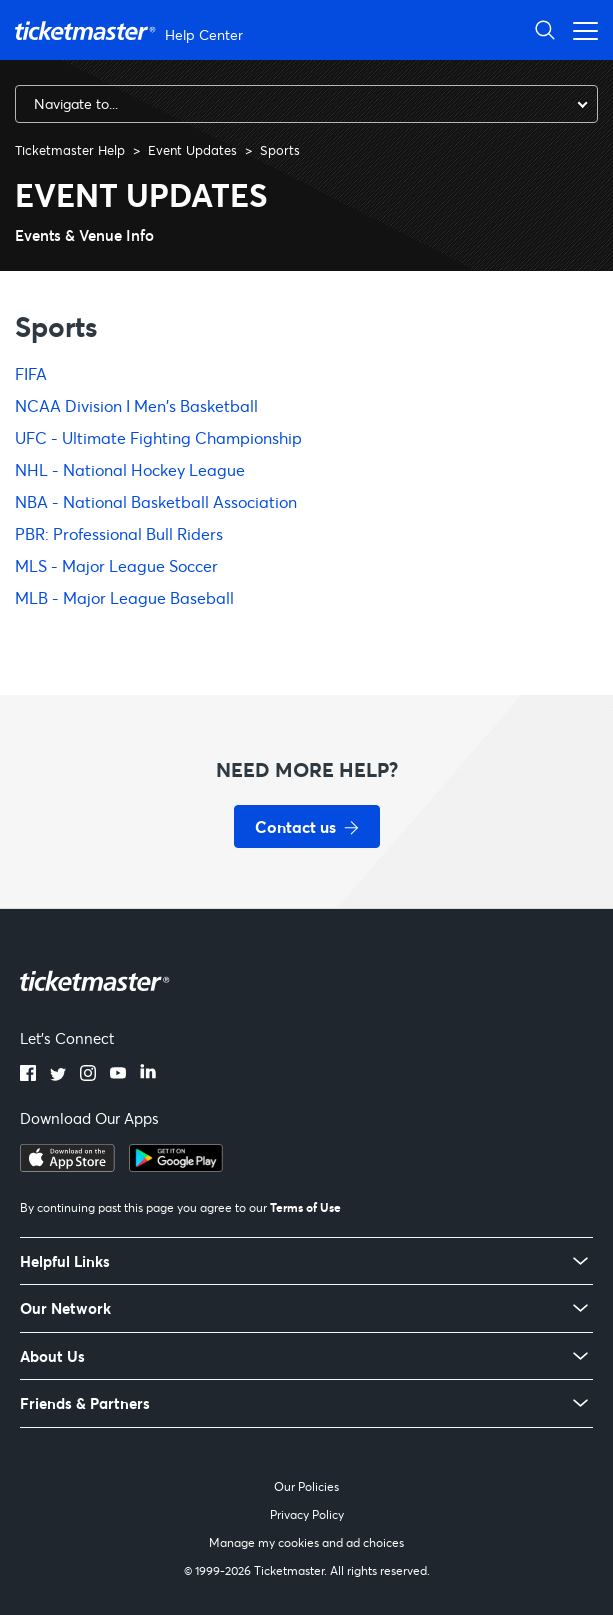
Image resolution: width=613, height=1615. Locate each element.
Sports (280, 150)
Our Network (65, 1308)
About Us (52, 1356)
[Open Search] (545, 29)
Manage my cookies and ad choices (306, 1542)
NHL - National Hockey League (130, 469)
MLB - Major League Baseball (124, 597)
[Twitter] (58, 1075)
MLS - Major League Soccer (116, 565)
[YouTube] (118, 1075)
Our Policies (306, 1486)
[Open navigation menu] (580, 29)
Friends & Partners (85, 1403)
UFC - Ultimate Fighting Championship (158, 437)
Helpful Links (65, 1261)
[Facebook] (28, 1075)
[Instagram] (88, 1075)
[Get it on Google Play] (176, 1166)
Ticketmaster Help (70, 150)
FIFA (31, 373)
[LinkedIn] (148, 1075)
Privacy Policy (307, 1514)
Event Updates (192, 150)
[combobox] (306, 104)
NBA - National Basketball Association (156, 501)
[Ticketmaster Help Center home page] (131, 30)
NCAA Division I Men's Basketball (136, 405)
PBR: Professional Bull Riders (119, 533)
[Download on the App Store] (67, 1166)
